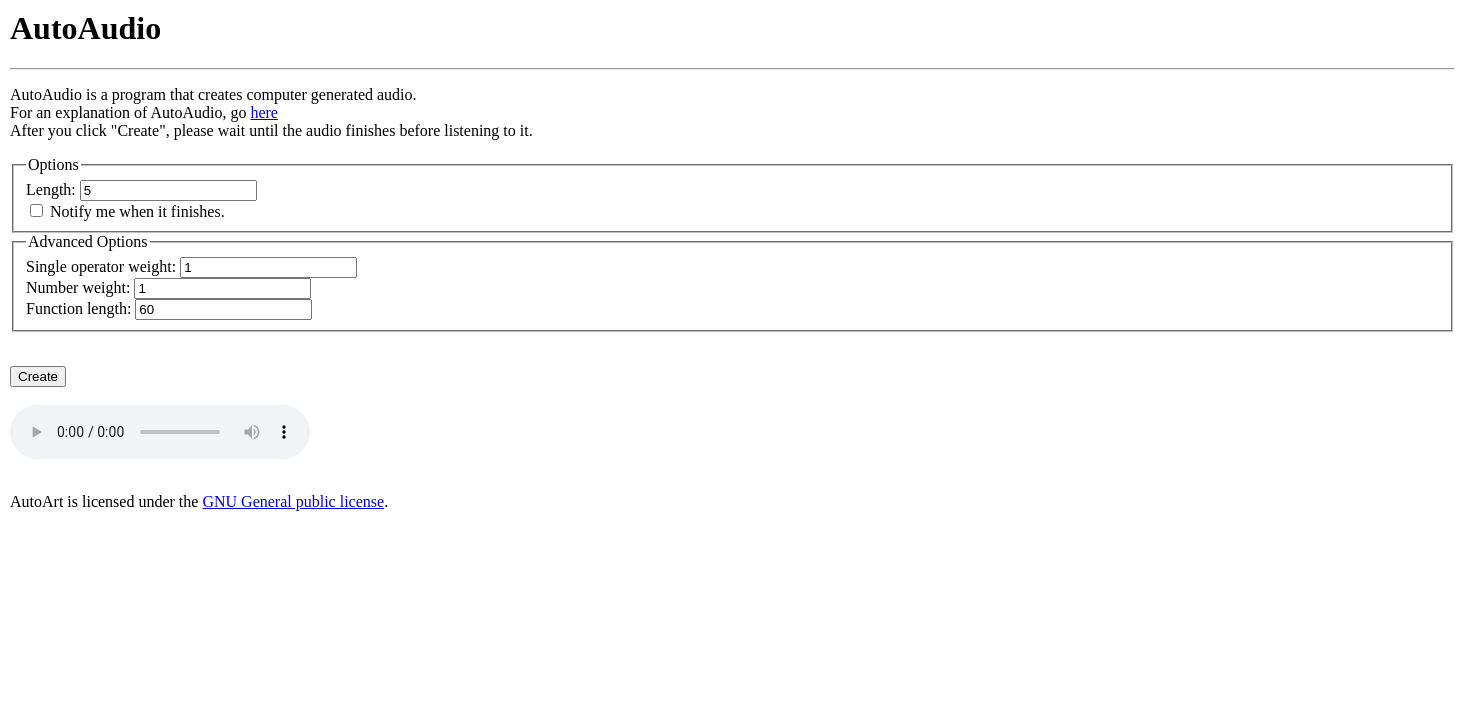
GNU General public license (293, 501)
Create (38, 376)
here (264, 112)
